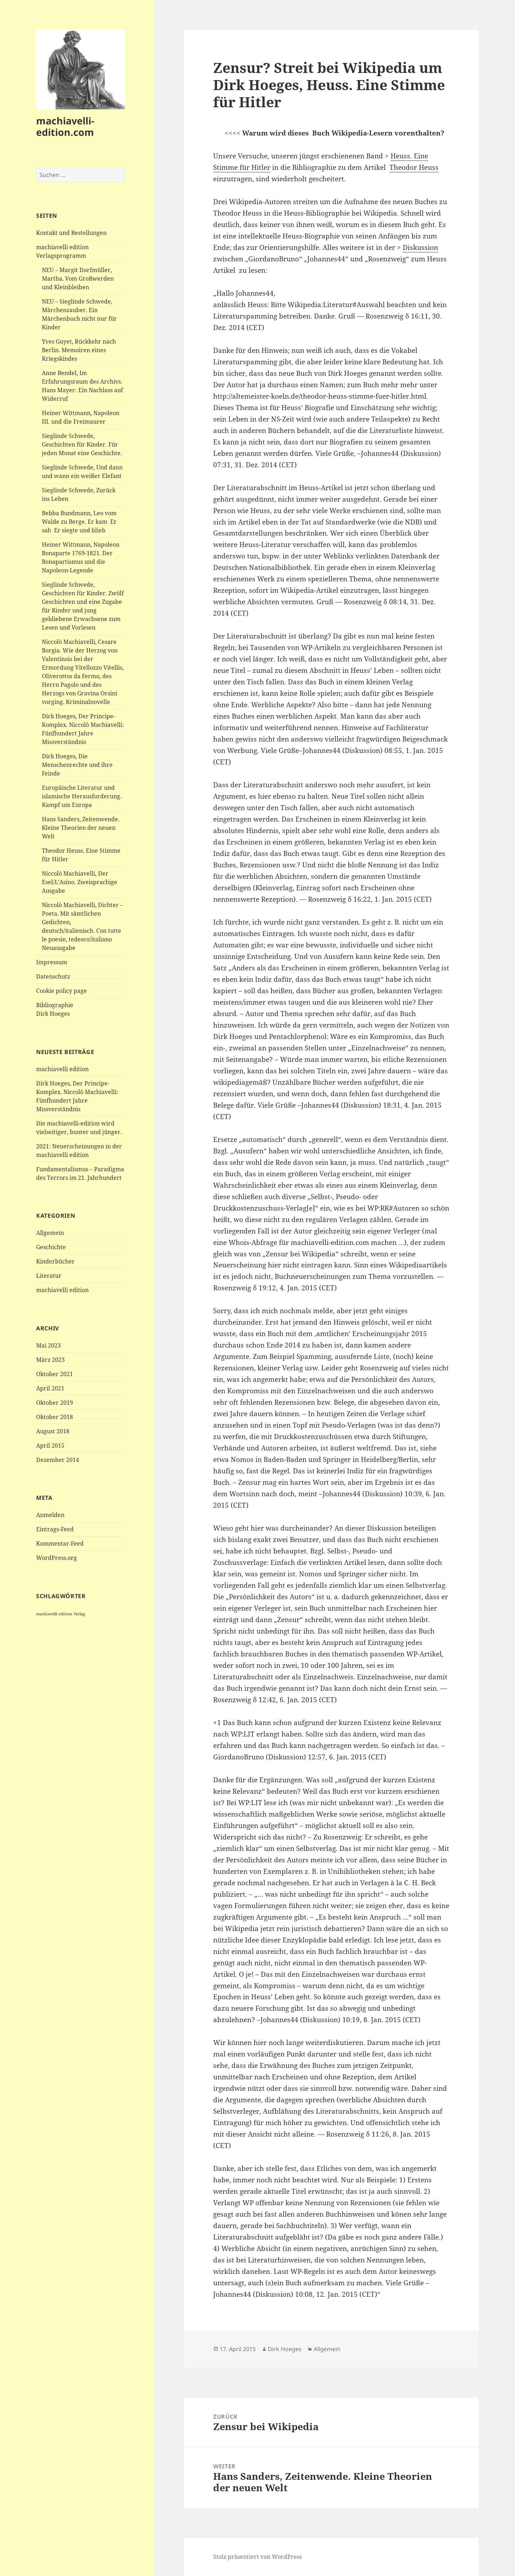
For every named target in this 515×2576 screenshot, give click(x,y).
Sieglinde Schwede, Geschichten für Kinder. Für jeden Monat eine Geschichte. (82, 444)
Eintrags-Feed (55, 1529)
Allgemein (50, 1233)
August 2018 (52, 1431)
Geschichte (51, 1247)
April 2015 (50, 1445)
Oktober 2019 (54, 1403)
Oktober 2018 (54, 1417)
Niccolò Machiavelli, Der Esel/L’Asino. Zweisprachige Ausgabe (79, 882)
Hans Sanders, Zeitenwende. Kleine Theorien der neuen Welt (80, 827)
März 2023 (50, 1360)
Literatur (49, 1276)
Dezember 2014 (57, 1460)
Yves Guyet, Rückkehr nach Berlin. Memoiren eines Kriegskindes (79, 350)
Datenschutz (53, 976)
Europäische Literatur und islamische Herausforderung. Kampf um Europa (82, 796)
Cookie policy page (61, 991)
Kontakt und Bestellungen (71, 233)
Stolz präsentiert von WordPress (257, 2557)
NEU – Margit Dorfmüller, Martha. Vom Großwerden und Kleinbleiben (78, 278)
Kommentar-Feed (60, 1543)
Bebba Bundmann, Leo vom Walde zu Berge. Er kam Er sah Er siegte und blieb (79, 521)
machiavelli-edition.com (65, 126)
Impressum (51, 962)
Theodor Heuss (413, 167)
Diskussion (420, 247)
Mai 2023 (48, 1345)
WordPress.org (56, 1558)
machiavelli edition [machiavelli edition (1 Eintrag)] (54, 1613)
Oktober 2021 (54, 1374)
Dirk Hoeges (284, 2349)
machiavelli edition (62, 1069)
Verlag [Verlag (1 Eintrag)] (79, 1613)
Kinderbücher (55, 1261)
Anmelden (50, 1515)
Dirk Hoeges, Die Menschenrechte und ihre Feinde (77, 764)
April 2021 (50, 1388)
